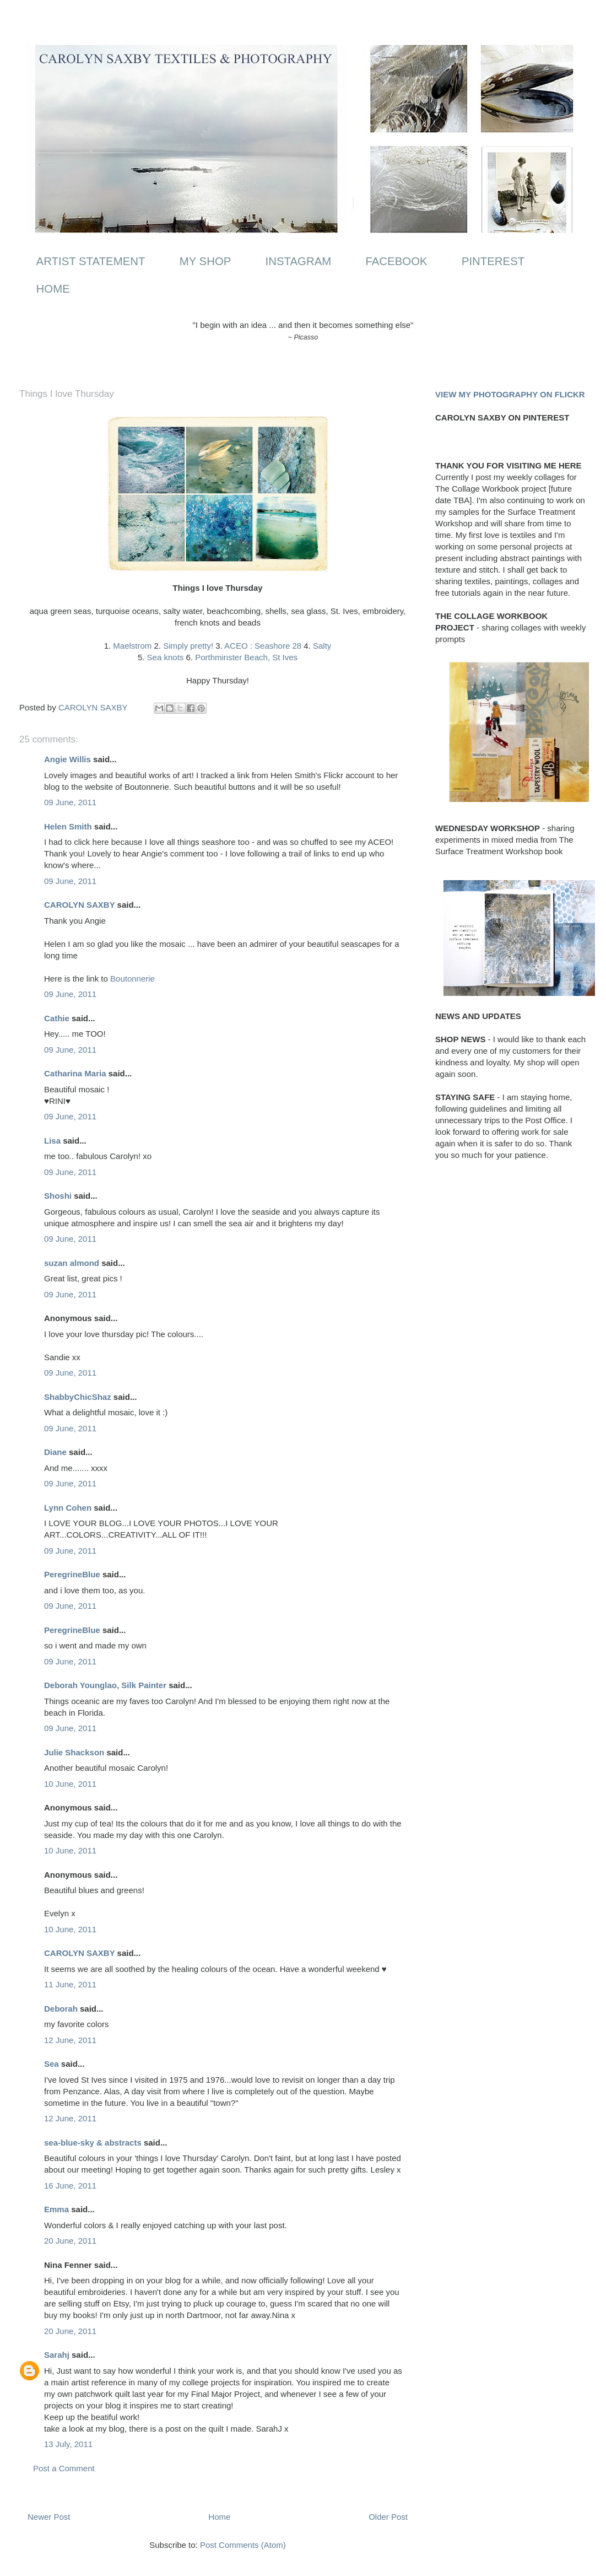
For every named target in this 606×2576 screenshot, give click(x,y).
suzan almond (71, 1263)
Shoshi (58, 1195)
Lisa (52, 1140)
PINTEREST (493, 261)
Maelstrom (132, 645)
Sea (51, 2063)
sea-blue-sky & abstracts (93, 2142)
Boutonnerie (132, 978)
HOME (53, 289)
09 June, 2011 (70, 802)
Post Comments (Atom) (243, 2545)
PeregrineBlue (72, 1574)
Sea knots (165, 657)
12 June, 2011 (70, 2040)
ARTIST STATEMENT (90, 261)
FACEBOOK (396, 261)
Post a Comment (64, 2468)
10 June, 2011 (70, 1783)
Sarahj (56, 2354)
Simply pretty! (188, 645)
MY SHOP (205, 261)
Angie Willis (67, 759)
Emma (56, 2209)
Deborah (61, 2008)
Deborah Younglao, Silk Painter (105, 1685)
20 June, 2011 (70, 2240)
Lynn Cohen (67, 1507)
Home (219, 2516)
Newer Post (49, 2516)
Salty (322, 645)
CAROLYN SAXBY (79, 904)
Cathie (56, 1018)
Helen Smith (68, 826)
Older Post (388, 2516)
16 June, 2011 (70, 2185)
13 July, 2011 (68, 2444)
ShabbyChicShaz (77, 1397)
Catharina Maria (75, 1073)
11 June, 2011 (70, 1984)
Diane (55, 1452)
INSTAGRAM (299, 261)
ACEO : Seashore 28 (262, 645)
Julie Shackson (74, 1752)
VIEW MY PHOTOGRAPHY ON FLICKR (510, 394)
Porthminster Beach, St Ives (246, 657)
